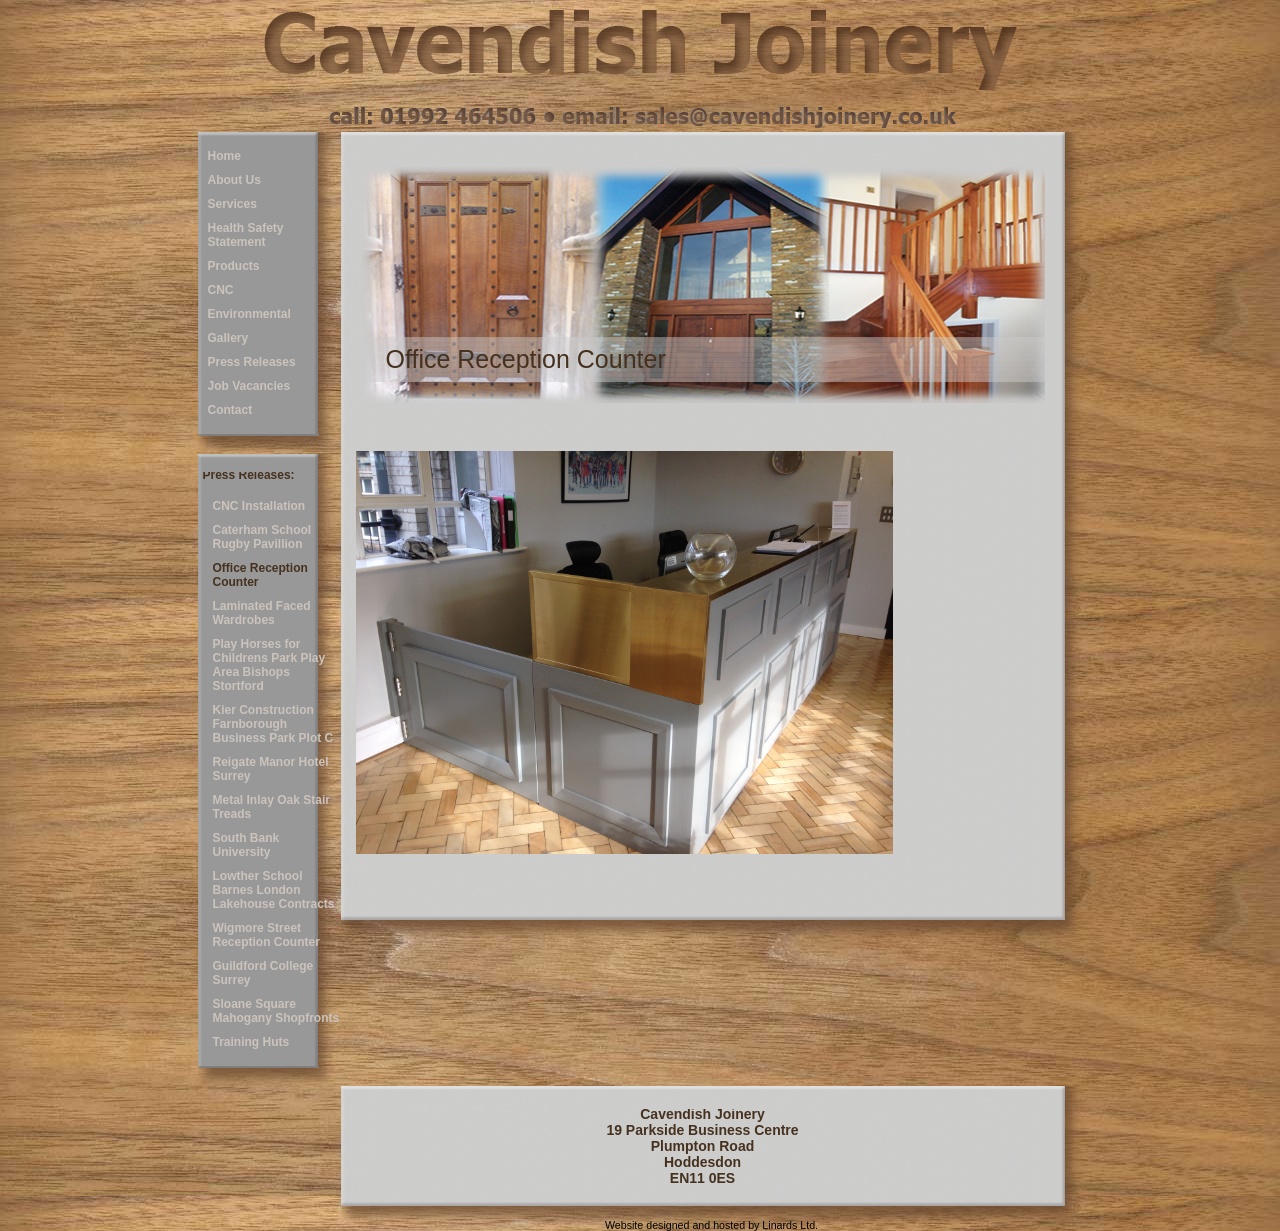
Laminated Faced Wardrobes (262, 613)
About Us (234, 180)
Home (224, 156)
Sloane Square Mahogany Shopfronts (276, 1011)
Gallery (228, 338)
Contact (230, 410)
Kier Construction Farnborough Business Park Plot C (273, 724)
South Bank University (246, 845)
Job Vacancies (249, 386)
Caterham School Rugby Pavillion (262, 537)
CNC (221, 290)
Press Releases (252, 362)
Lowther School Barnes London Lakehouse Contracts (274, 890)
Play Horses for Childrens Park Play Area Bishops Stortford (269, 665)
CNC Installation (259, 506)
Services (232, 204)
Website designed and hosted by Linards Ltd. (711, 1225)
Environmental (249, 314)
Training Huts (251, 1042)
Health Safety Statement (246, 235)
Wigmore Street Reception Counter (266, 935)
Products (234, 266)
